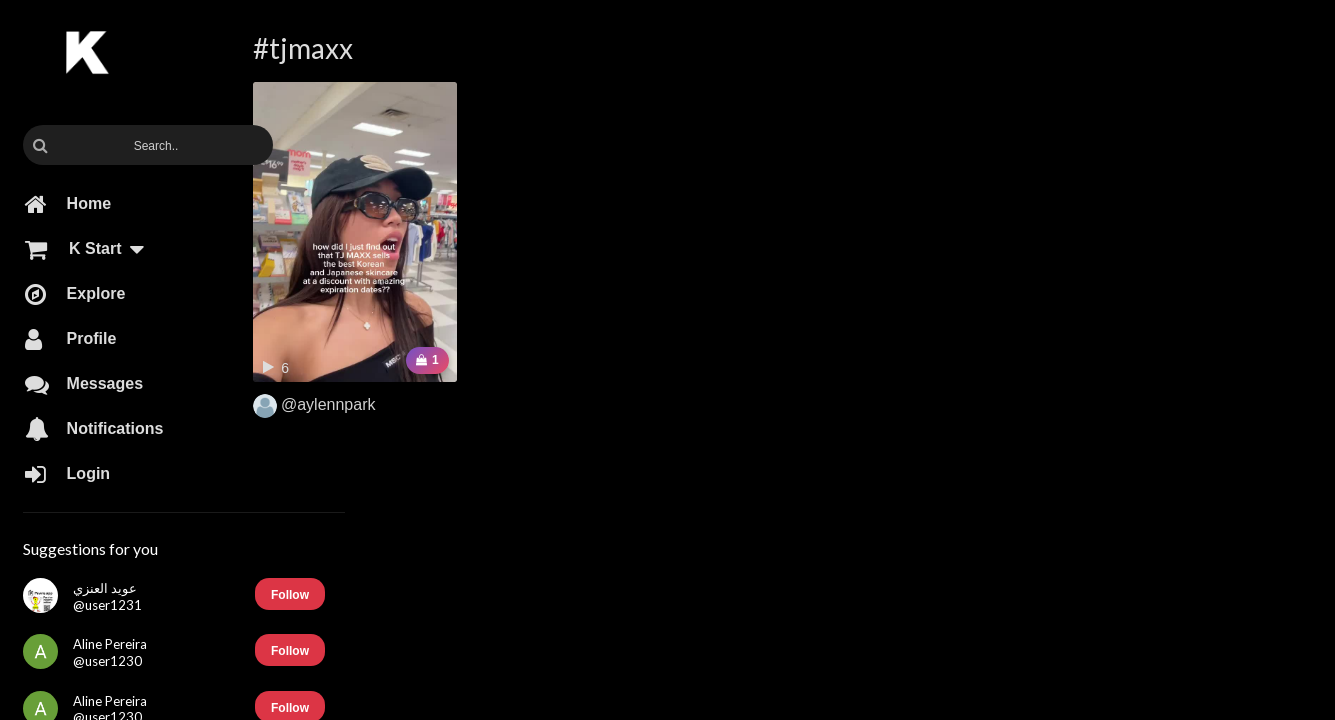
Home (68, 204)
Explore (75, 294)
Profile (70, 339)
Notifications (94, 429)
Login (67, 474)
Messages (84, 384)
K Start (93, 249)
